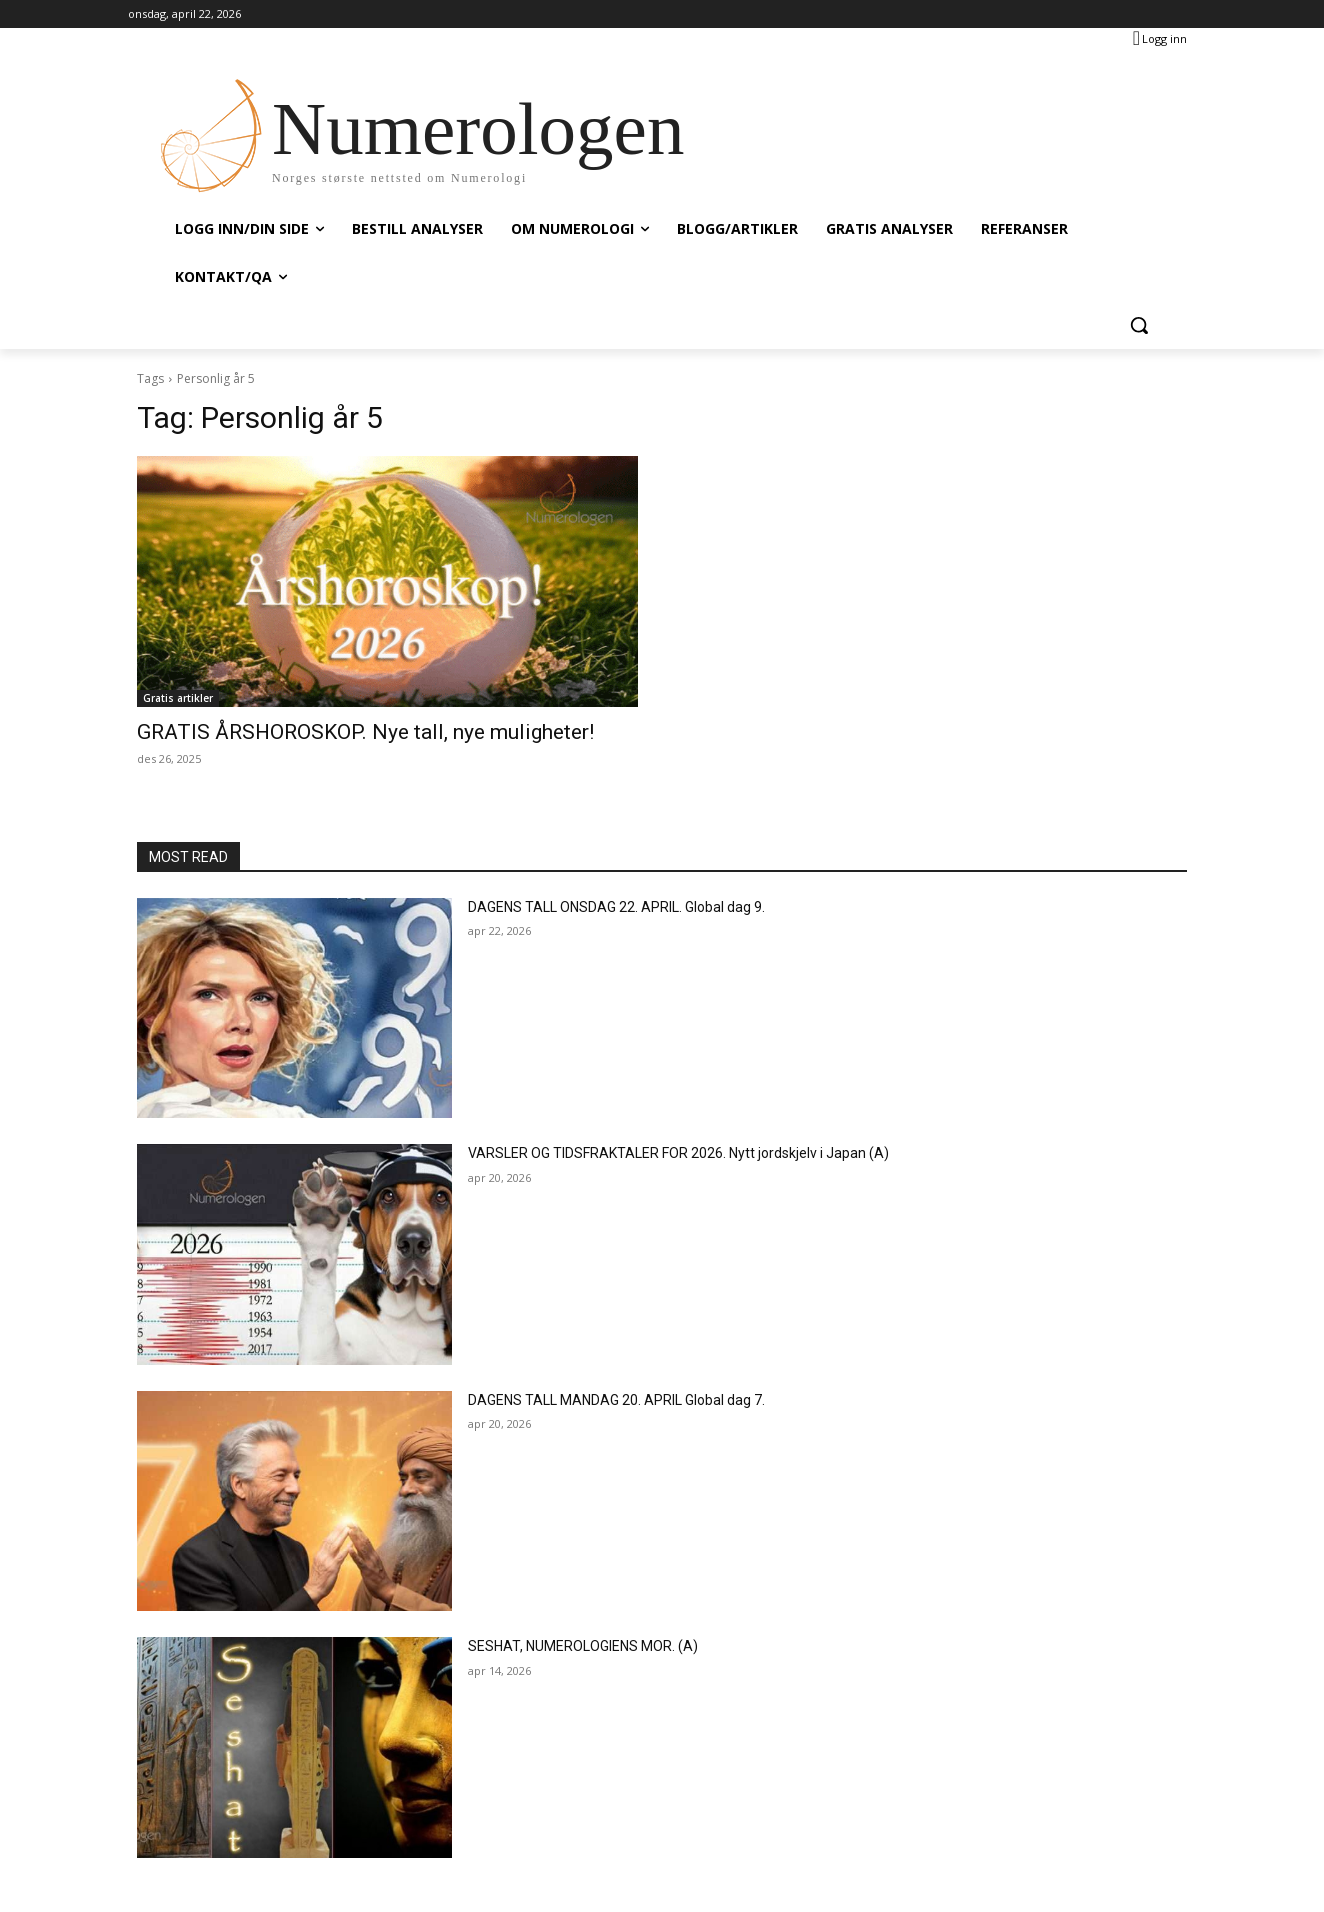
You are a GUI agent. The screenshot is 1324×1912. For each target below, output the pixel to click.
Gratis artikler (178, 698)
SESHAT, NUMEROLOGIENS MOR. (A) (583, 1646)
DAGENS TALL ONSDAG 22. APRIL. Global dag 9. (616, 907)
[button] (1139, 325)
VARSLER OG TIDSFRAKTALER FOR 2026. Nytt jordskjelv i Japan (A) (678, 1153)
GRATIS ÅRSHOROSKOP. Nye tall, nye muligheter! (365, 732)
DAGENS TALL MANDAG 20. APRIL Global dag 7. (616, 1400)
